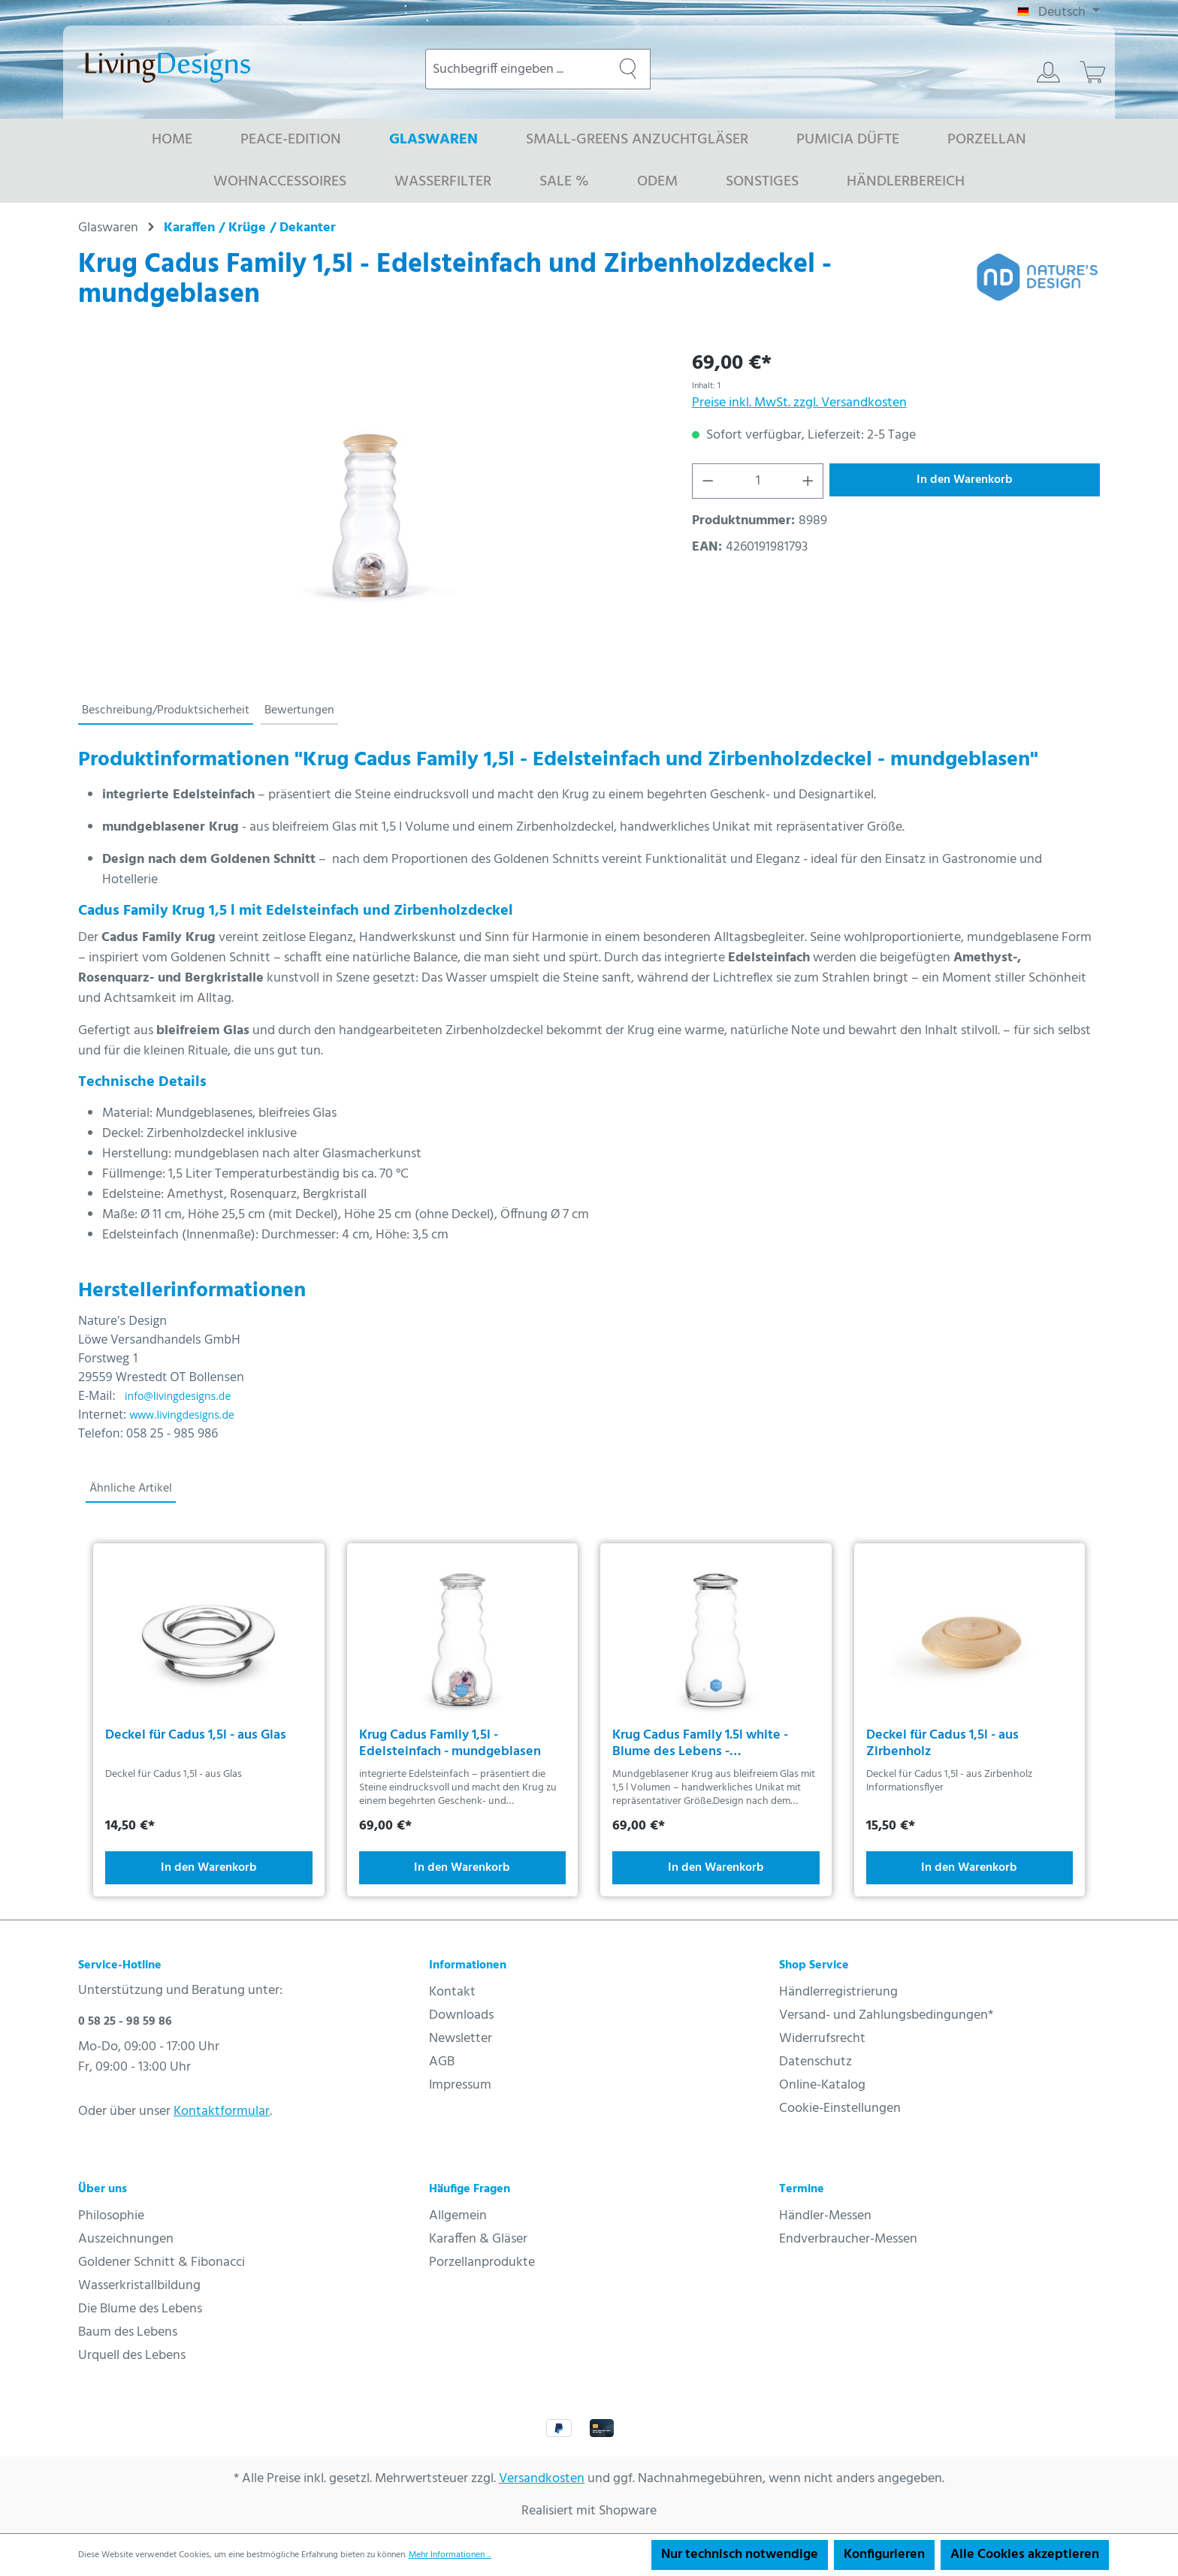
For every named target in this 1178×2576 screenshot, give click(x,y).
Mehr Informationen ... (450, 2555)
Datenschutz (815, 2062)
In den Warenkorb (965, 480)
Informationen (467, 1965)
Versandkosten (541, 2479)
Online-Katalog (822, 2085)
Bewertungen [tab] (299, 710)
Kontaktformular (222, 2111)
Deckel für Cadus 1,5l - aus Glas (195, 1736)
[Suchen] (628, 69)
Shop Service (814, 1965)
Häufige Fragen (469, 2189)
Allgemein (458, 2216)
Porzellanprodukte (482, 2262)
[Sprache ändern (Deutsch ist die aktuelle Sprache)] (1058, 13)
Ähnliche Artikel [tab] (130, 1488)
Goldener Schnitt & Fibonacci (161, 2262)
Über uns (102, 2189)
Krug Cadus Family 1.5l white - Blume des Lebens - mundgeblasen (700, 1743)
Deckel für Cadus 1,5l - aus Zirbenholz (942, 1743)
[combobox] (515, 69)
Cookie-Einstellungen (840, 2108)
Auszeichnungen (126, 2239)
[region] (370, 509)
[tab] (165, 711)
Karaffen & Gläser (478, 2239)
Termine (801, 2189)
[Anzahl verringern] (707, 481)
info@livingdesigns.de (178, 1396)
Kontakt (452, 1992)
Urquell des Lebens (132, 2355)
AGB (442, 2062)
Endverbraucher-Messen (848, 2239)
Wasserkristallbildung (139, 2286)
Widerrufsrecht (822, 2039)
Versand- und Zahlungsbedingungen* (886, 2015)
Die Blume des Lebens (140, 2309)
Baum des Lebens (127, 2332)
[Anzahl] (757, 481)
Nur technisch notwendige (739, 2554)
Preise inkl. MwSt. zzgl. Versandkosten (799, 403)
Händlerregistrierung (838, 1992)
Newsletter (460, 2039)
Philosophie (111, 2216)
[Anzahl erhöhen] (808, 481)
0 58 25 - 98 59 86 (125, 2022)
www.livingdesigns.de (181, 1414)
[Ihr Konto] (1048, 72)
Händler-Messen (825, 2216)
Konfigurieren (884, 2554)
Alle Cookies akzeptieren (1024, 2554)
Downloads (461, 2015)
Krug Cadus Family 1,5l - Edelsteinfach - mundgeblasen (450, 1743)
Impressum (460, 2085)
